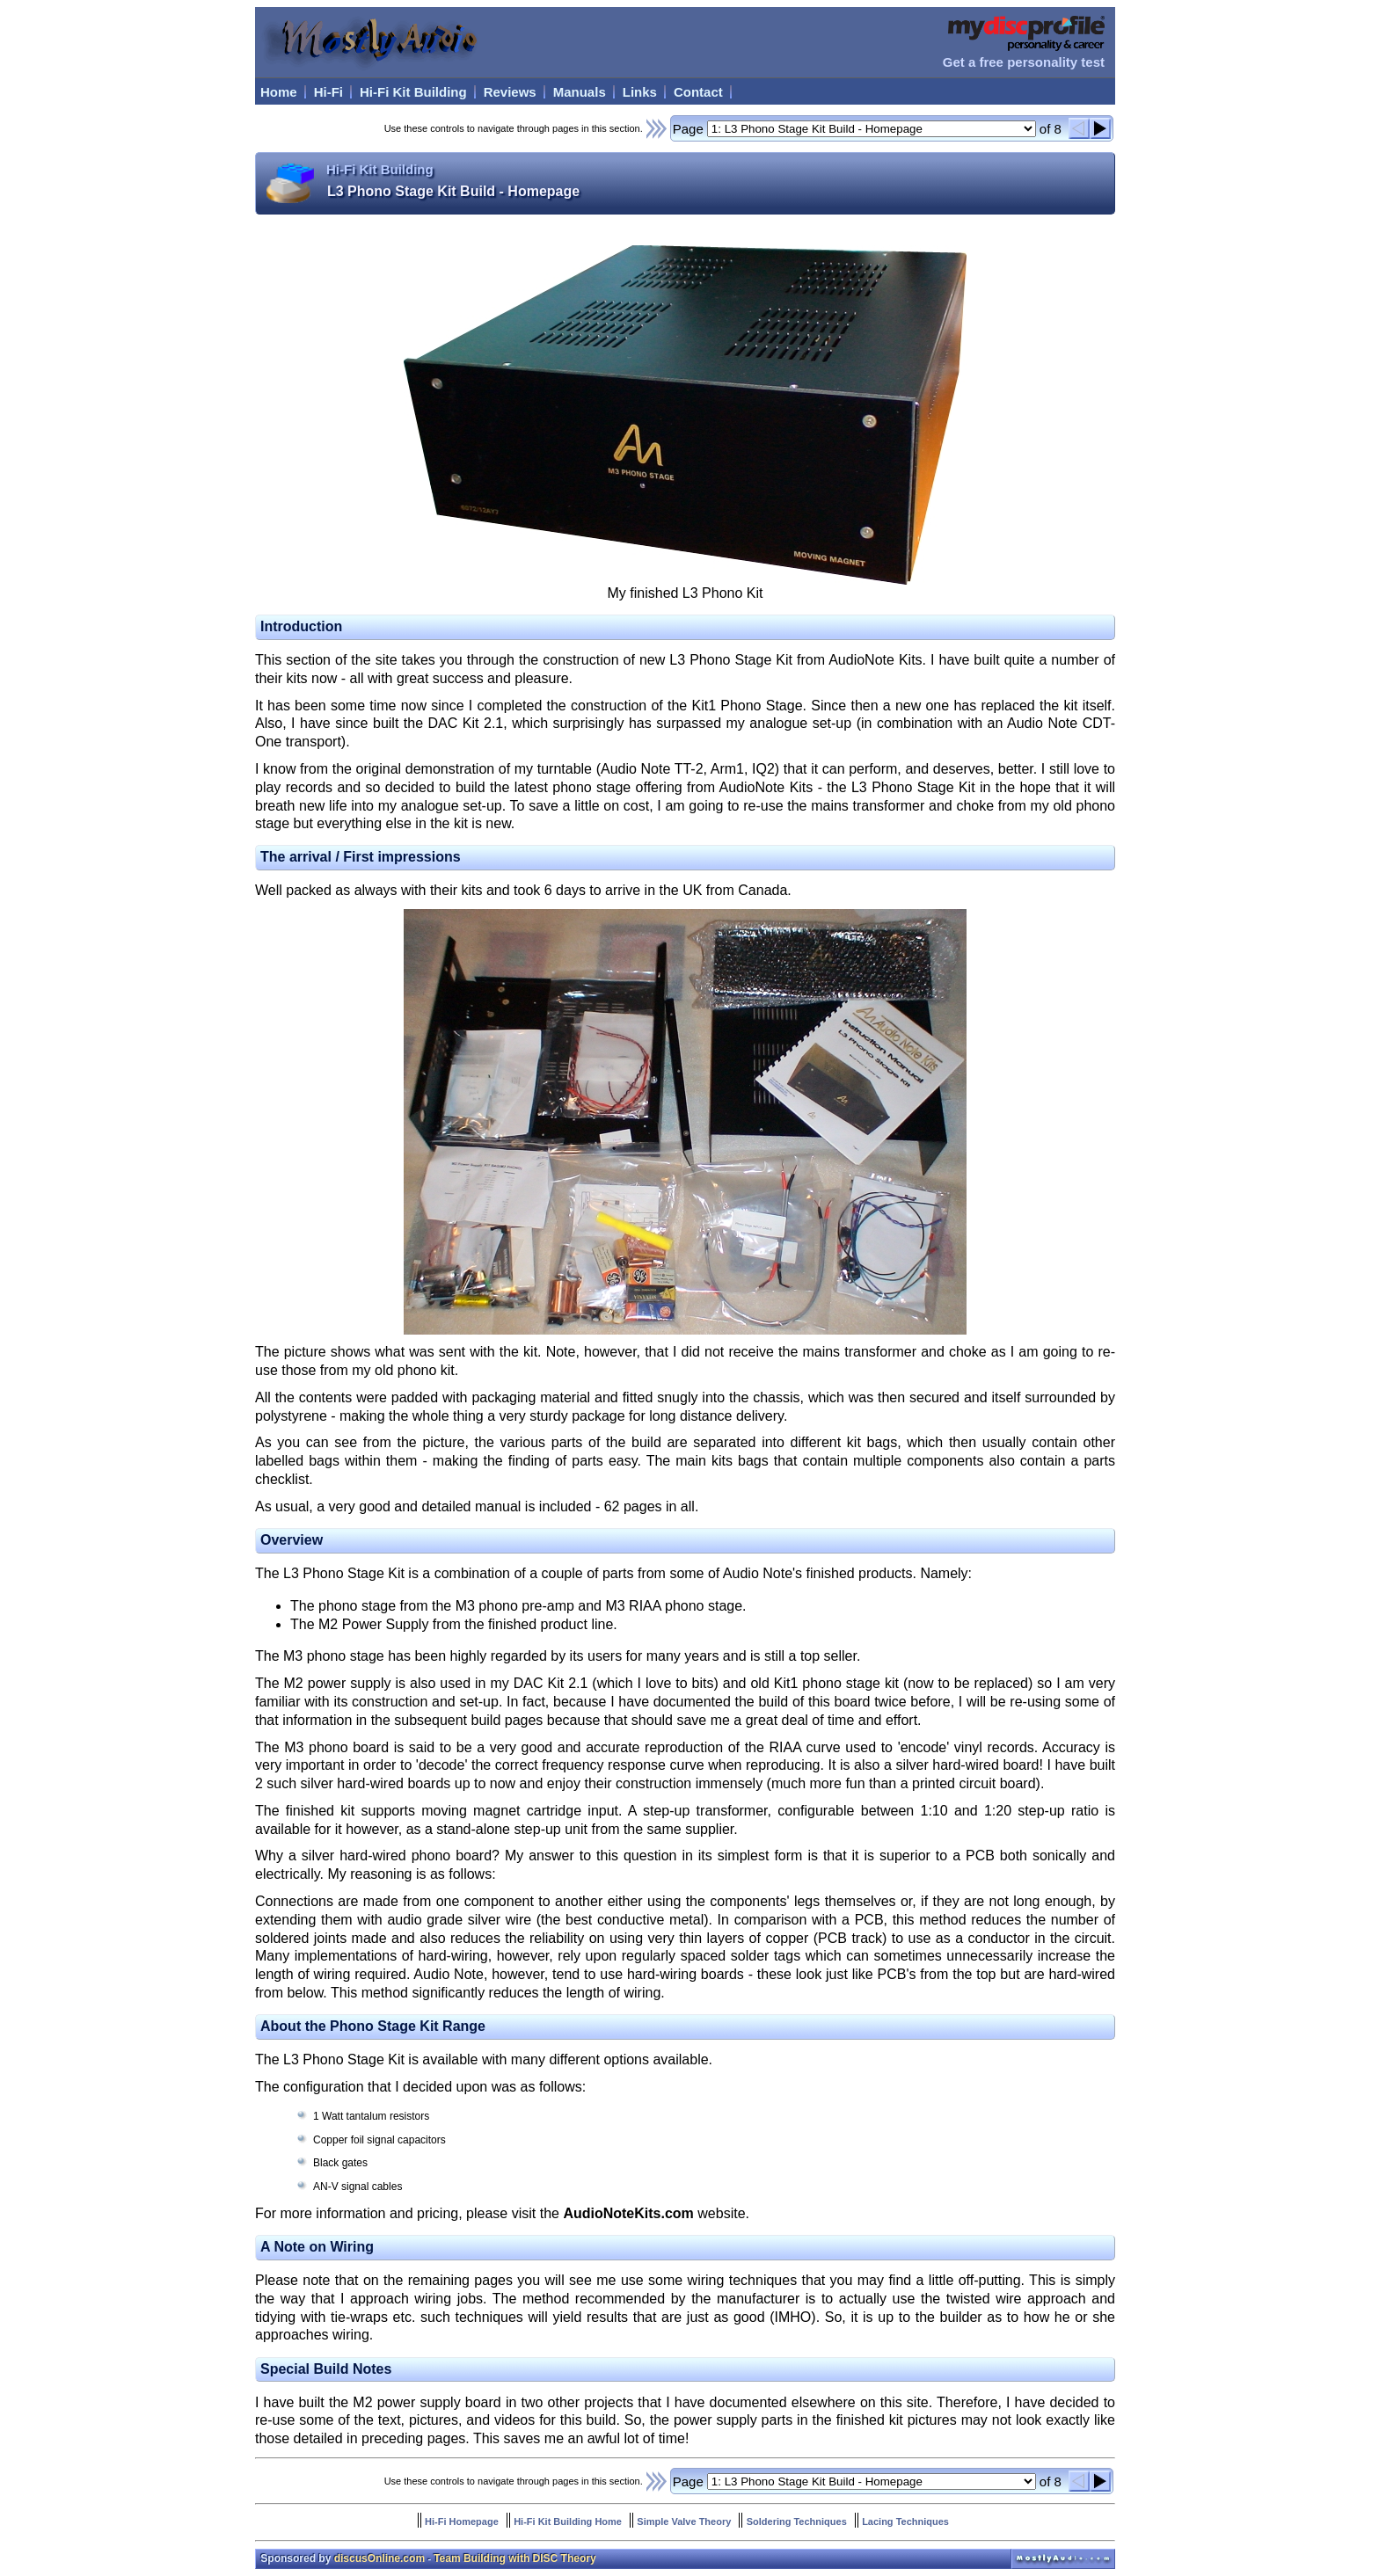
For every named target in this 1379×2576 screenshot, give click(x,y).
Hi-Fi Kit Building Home (568, 2521)
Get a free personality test (1024, 62)
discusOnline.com (379, 2558)
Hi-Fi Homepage (462, 2521)
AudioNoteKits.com (628, 2213)
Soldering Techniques (797, 2521)
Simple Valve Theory (684, 2521)
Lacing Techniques (905, 2521)
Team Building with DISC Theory (514, 2558)
